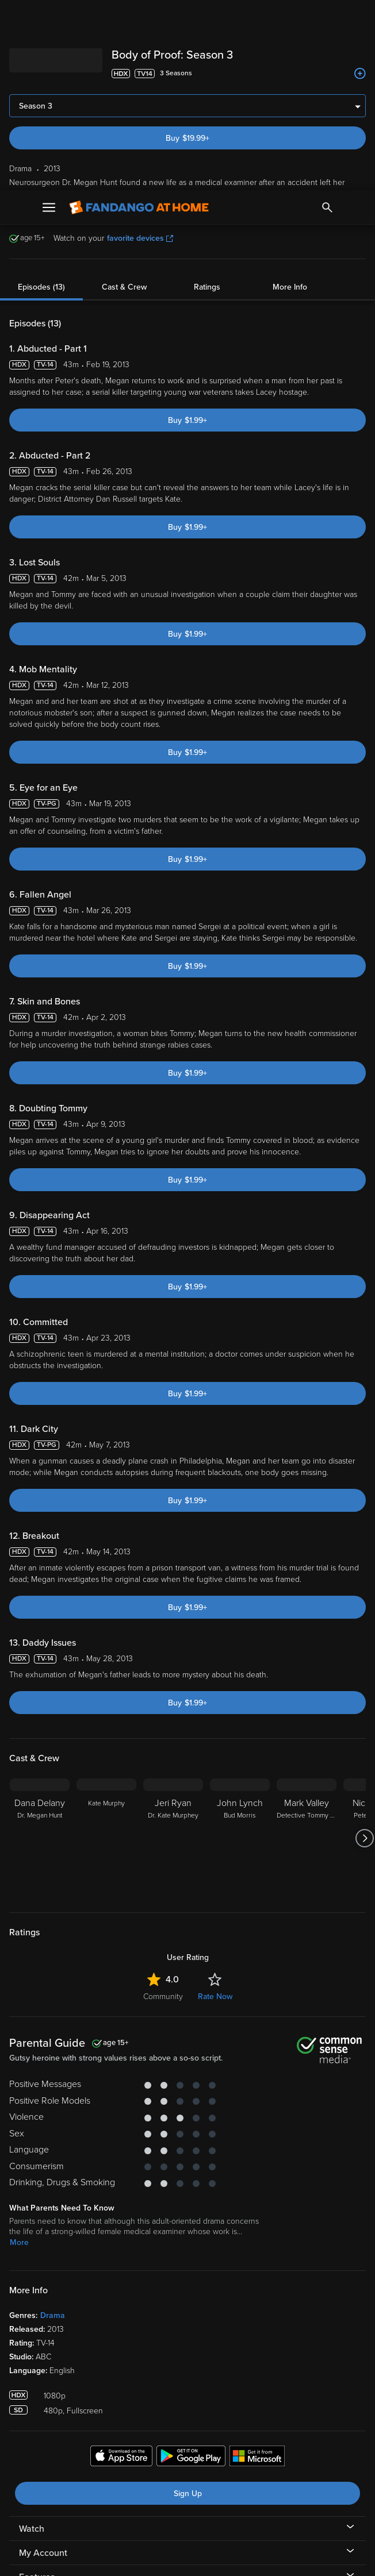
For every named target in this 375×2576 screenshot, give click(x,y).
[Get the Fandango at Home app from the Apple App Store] (121, 2267)
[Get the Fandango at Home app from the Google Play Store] (191, 2267)
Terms (220, 2463)
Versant (93, 2463)
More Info (290, 97)
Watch (31, 2338)
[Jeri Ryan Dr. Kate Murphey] (173, 1648)
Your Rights (82, 2485)
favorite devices (140, 48)
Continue (229, 2557)
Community (163, 1806)
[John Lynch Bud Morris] (239, 1648)
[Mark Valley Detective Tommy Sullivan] (306, 1648)
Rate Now (215, 1806)
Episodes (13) (41, 97)
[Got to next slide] (364, 1648)
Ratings (207, 97)
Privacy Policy (60, 2474)
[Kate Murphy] (106, 1648)
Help (28, 2411)
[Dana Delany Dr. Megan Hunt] (39, 1648)
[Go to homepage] (138, 17)
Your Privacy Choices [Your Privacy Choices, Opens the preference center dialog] (143, 2557)
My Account (43, 2363)
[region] (187, 2511)
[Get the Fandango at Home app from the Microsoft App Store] (257, 2267)
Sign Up (188, 2303)
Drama (52, 2125)
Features (37, 2387)
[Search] (327, 17)
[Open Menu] (49, 17)
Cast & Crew (124, 97)
